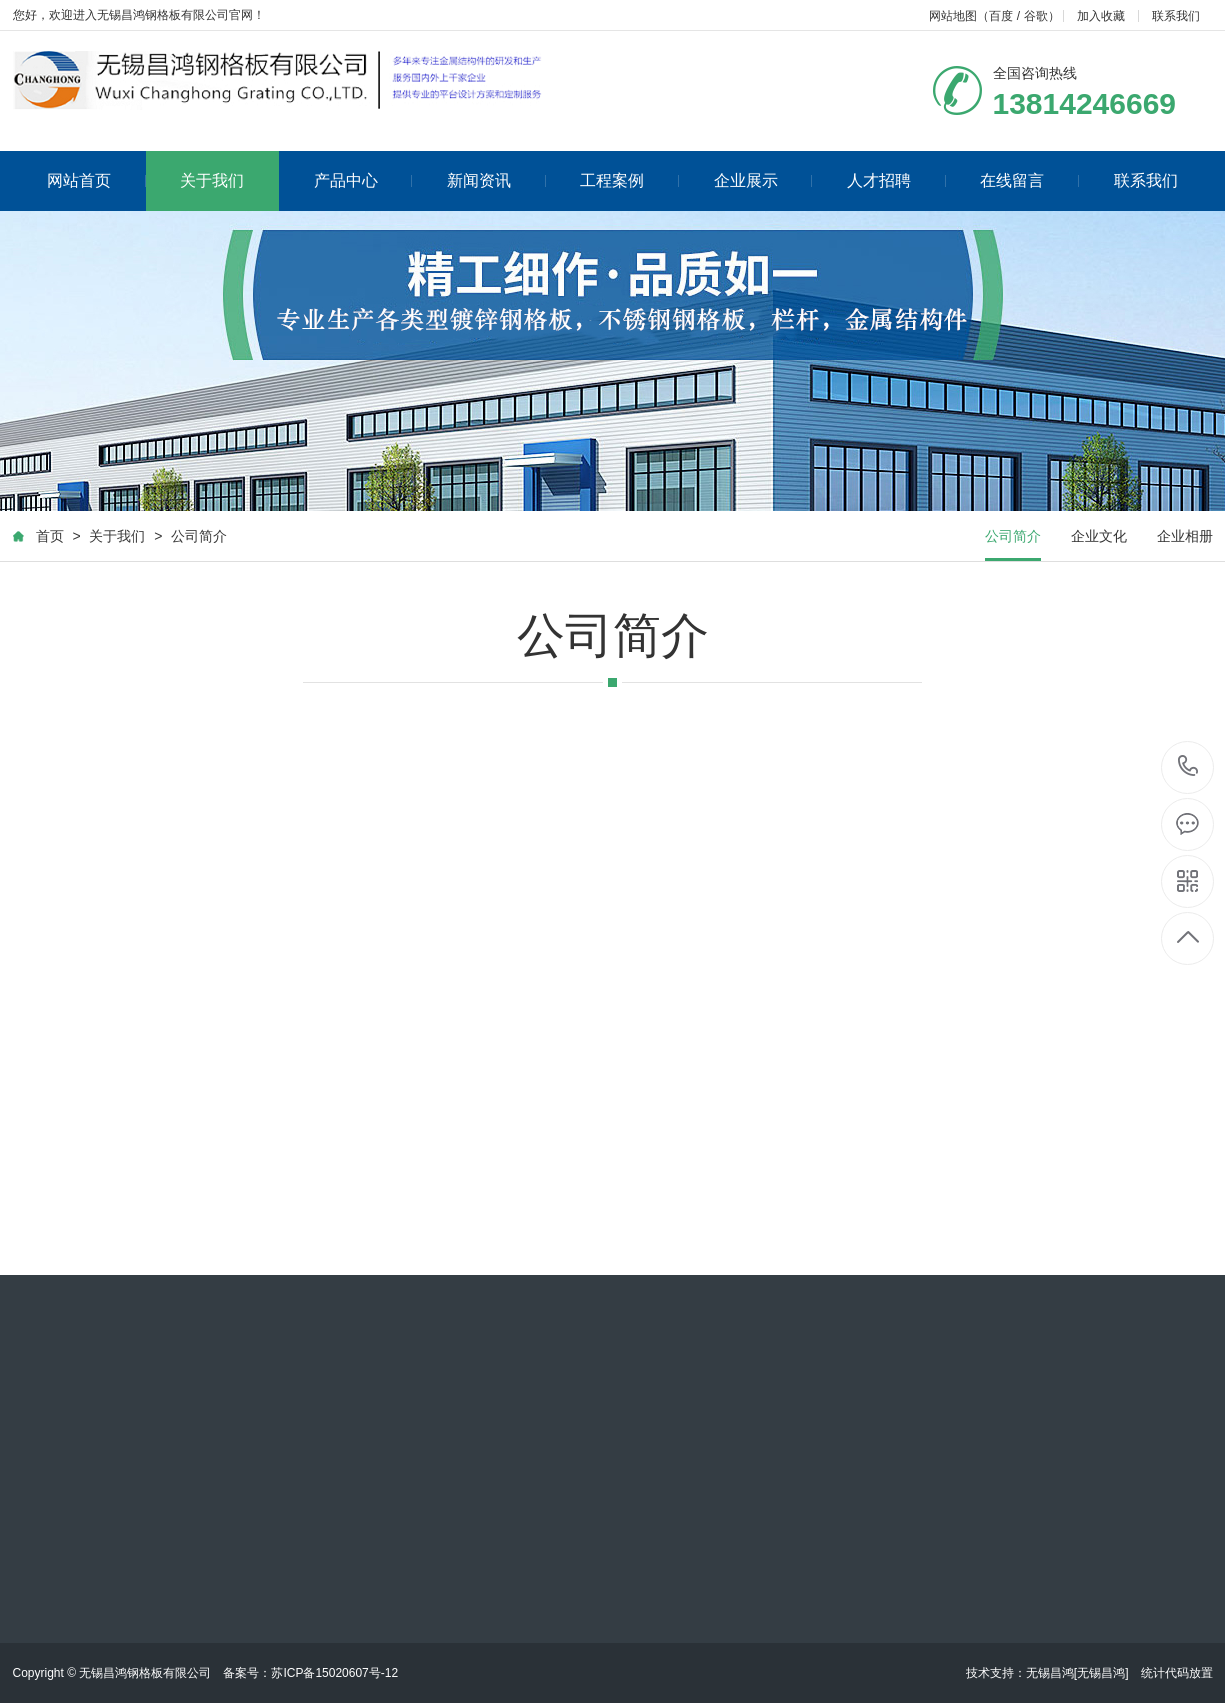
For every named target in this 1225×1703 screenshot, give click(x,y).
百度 (1001, 16)
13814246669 (1188, 766)
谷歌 (1036, 16)
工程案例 (629, 180)
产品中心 (363, 180)
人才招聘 (896, 180)
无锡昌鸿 (1050, 1673)
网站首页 (96, 180)
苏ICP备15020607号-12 (334, 1673)
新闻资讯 (496, 180)
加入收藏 (1101, 16)
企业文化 (1099, 538)
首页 (49, 538)
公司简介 (199, 538)
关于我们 (212, 180)
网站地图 (953, 16)
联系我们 (1176, 16)
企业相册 (1185, 538)
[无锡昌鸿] (1101, 1673)
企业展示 (763, 180)
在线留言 (1029, 180)
